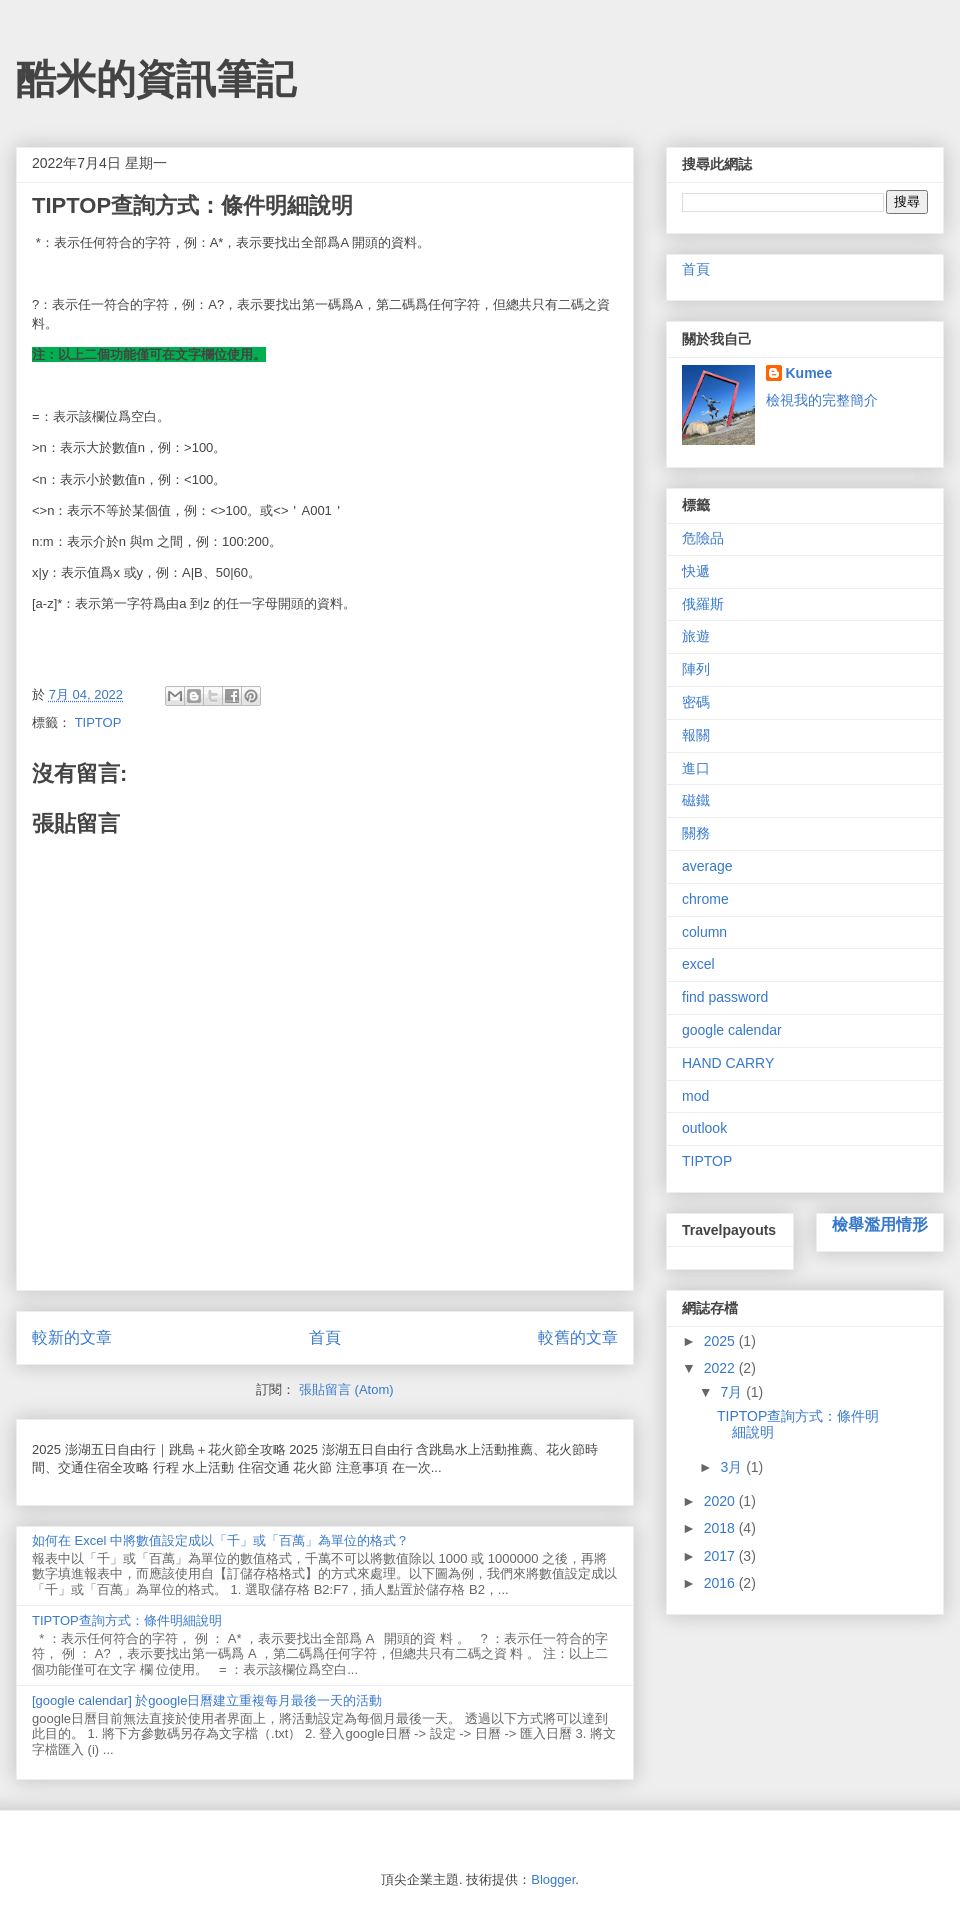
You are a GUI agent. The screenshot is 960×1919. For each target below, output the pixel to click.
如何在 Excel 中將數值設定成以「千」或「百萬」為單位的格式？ (220, 1540)
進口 (696, 768)
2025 (721, 1341)
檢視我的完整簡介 (822, 400)
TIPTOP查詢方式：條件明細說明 (127, 1620)
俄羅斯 (703, 604)
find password (725, 997)
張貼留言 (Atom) (346, 1389)
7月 (733, 1392)
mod (695, 1096)
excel (698, 964)
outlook (704, 1128)
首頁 (325, 1337)
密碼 (696, 702)
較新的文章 (72, 1337)
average (707, 866)
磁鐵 (696, 800)
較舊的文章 (578, 1337)
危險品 (703, 538)
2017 (721, 1556)
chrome (705, 899)
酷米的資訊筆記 (156, 79)
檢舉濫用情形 (880, 1224)
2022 (721, 1368)
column (704, 932)
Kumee (809, 373)
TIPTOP (98, 722)
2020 (721, 1501)
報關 (696, 735)
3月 (733, 1467)
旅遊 (696, 636)
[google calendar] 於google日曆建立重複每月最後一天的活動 (207, 1700)
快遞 (696, 571)
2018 (721, 1528)
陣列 (696, 669)
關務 (696, 833)
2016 (721, 1583)
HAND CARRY (728, 1063)
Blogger (553, 1879)
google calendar (732, 1030)
